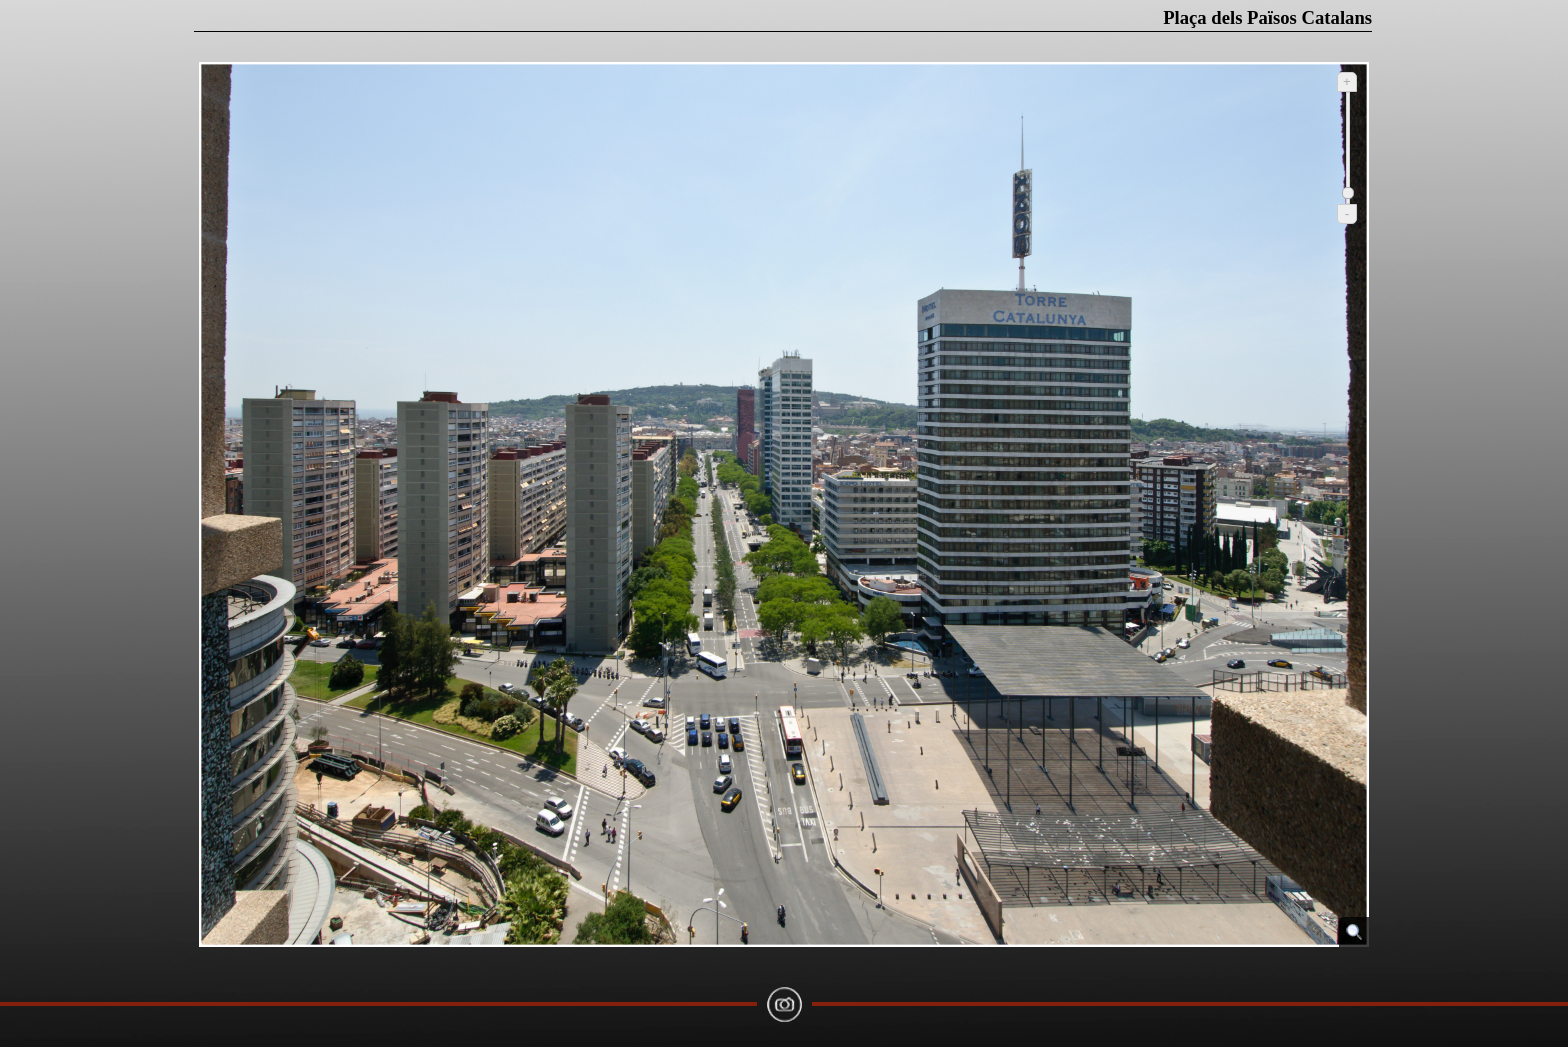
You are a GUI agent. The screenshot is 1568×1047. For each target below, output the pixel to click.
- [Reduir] (1347, 213)
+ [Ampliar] (1347, 81)
